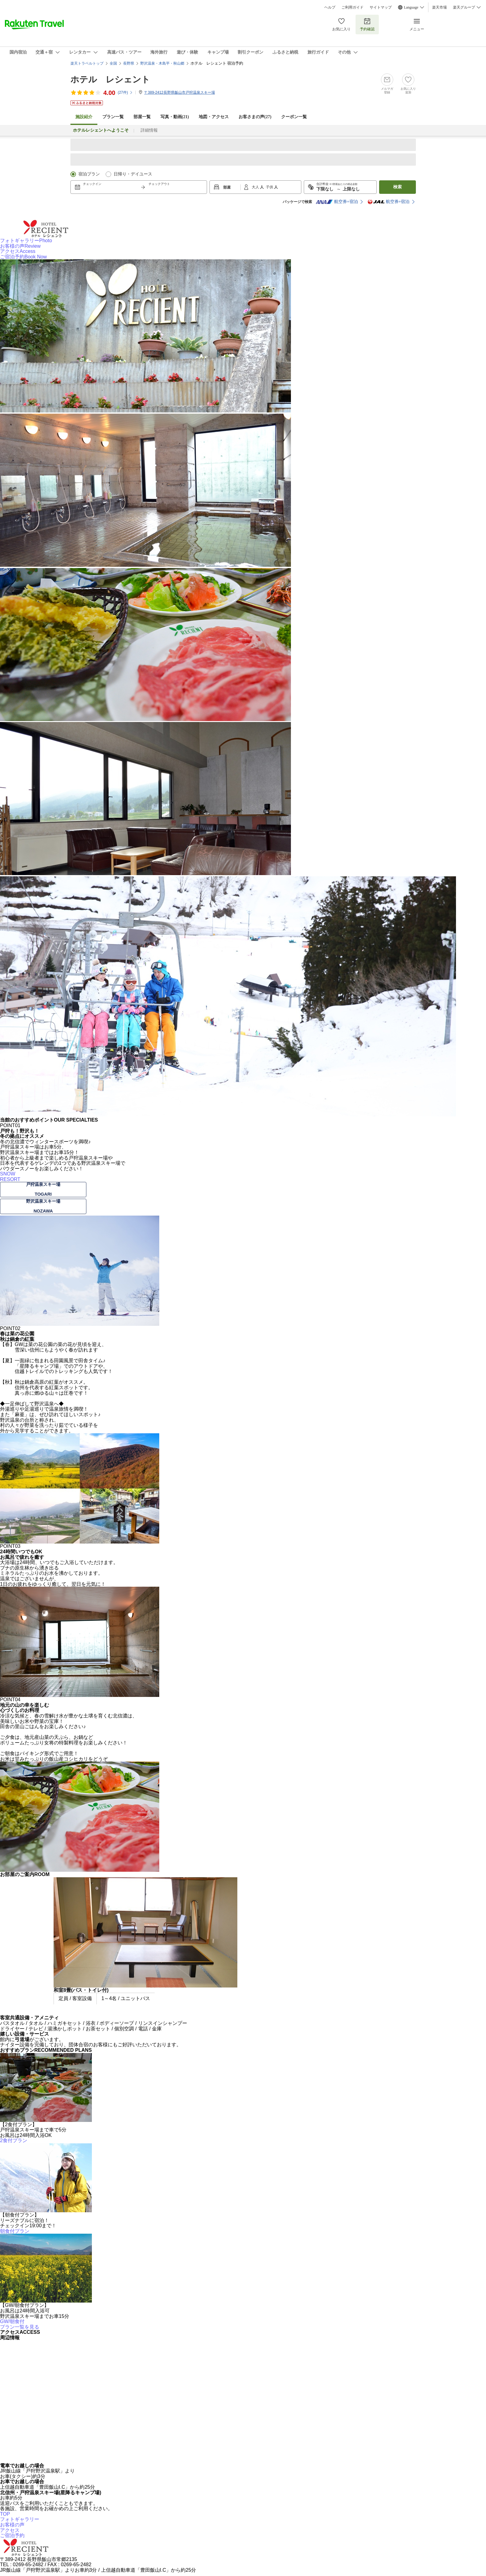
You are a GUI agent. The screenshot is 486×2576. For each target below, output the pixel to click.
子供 (270, 187)
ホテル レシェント (110, 79)
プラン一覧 (113, 117)
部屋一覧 (142, 117)
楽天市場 (439, 7)
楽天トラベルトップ (87, 63)
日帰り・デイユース (133, 174)
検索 (397, 187)
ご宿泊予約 (23, 256)
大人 (256, 187)
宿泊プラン (89, 174)
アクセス (18, 251)
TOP (5, 2514)
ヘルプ (329, 7)
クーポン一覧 (294, 117)
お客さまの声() (255, 117)
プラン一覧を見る (19, 2327)
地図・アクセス (214, 117)
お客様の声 (20, 246)
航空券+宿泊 (337, 201)
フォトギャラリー (26, 240)
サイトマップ (381, 7)
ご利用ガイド (352, 7)
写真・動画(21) (174, 117)
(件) (125, 92)
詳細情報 (149, 130)
